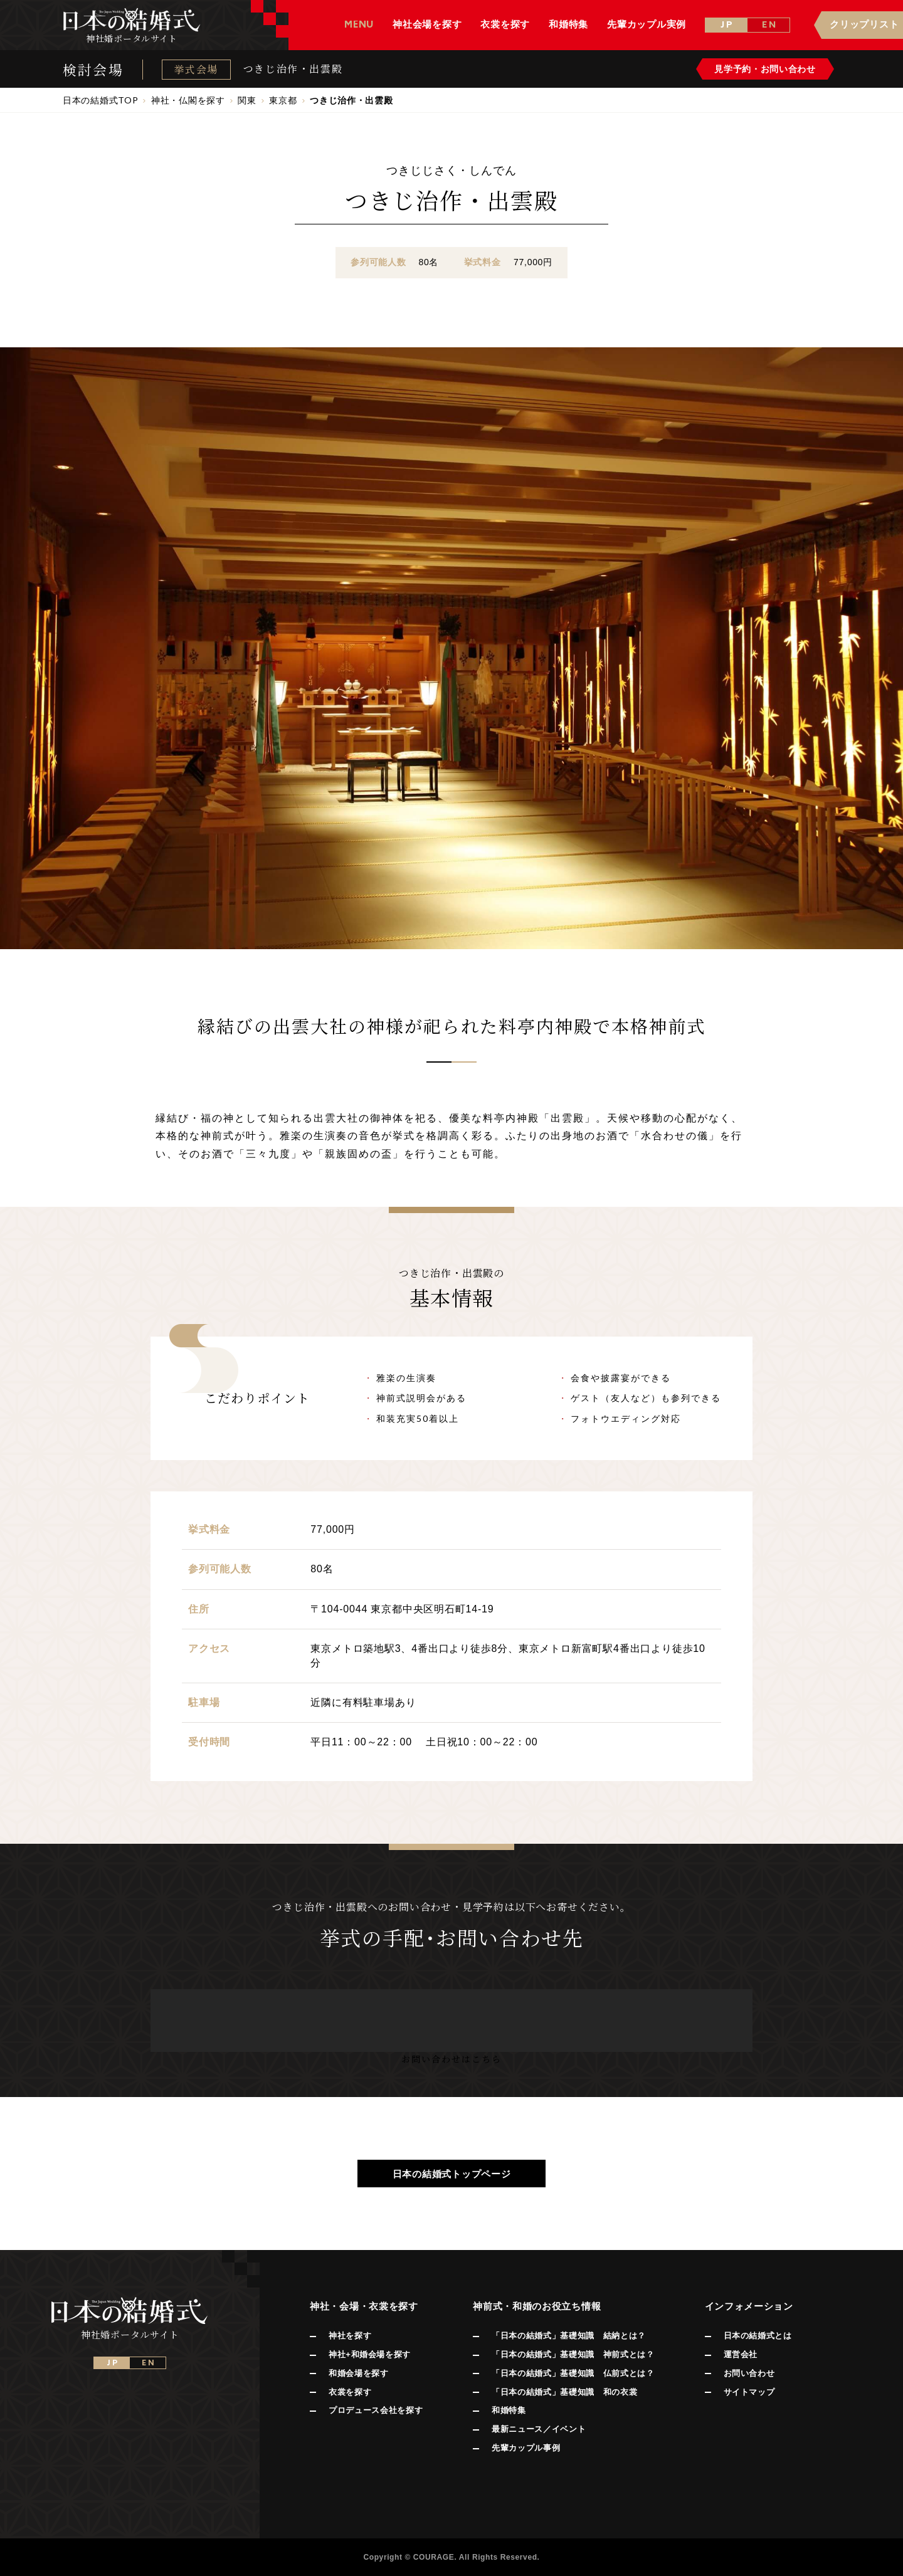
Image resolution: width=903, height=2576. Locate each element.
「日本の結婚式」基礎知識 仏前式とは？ (573, 2373)
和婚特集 (509, 2410)
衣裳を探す (350, 2392)
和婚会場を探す (359, 2373)
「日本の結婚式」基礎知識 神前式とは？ (573, 2354)
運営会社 (741, 2354)
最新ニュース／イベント (539, 2429)
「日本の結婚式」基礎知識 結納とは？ (569, 2335)
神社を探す (350, 2335)
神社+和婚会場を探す (370, 2354)
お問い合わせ (749, 2373)
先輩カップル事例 (526, 2447)
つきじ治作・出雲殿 (292, 69)
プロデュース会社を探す (376, 2410)
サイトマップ (749, 2392)
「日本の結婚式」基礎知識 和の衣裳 (564, 2392)
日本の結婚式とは (758, 2335)
